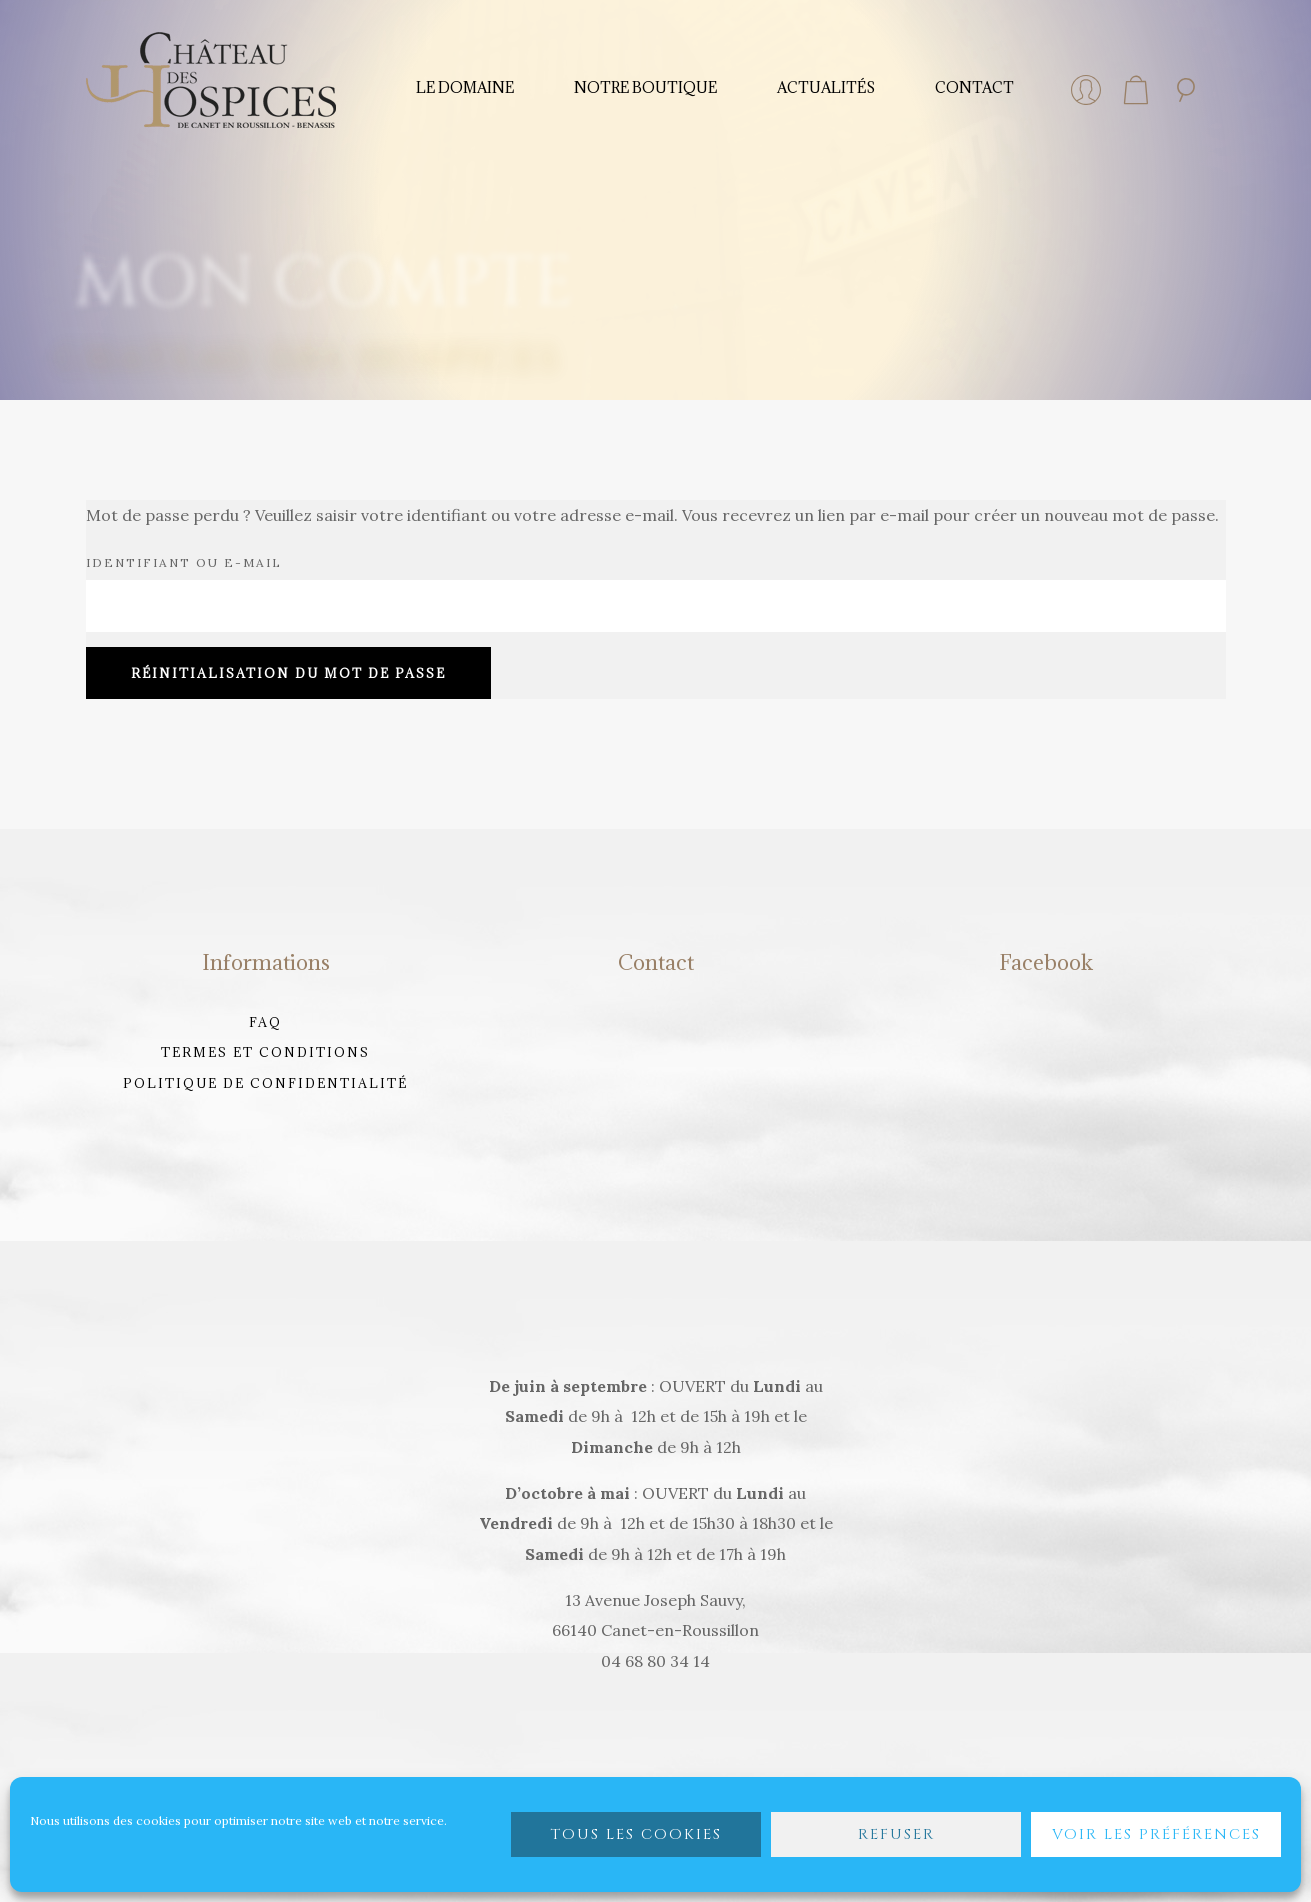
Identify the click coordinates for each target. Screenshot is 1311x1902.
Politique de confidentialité (265, 1083)
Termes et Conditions (265, 1052)
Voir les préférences (1156, 1834)
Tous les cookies (636, 1834)
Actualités (826, 87)
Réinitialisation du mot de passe (288, 673)
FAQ (265, 1022)
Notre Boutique (645, 87)
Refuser (896, 1834)
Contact (974, 87)
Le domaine (465, 87)
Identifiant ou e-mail (184, 562)
